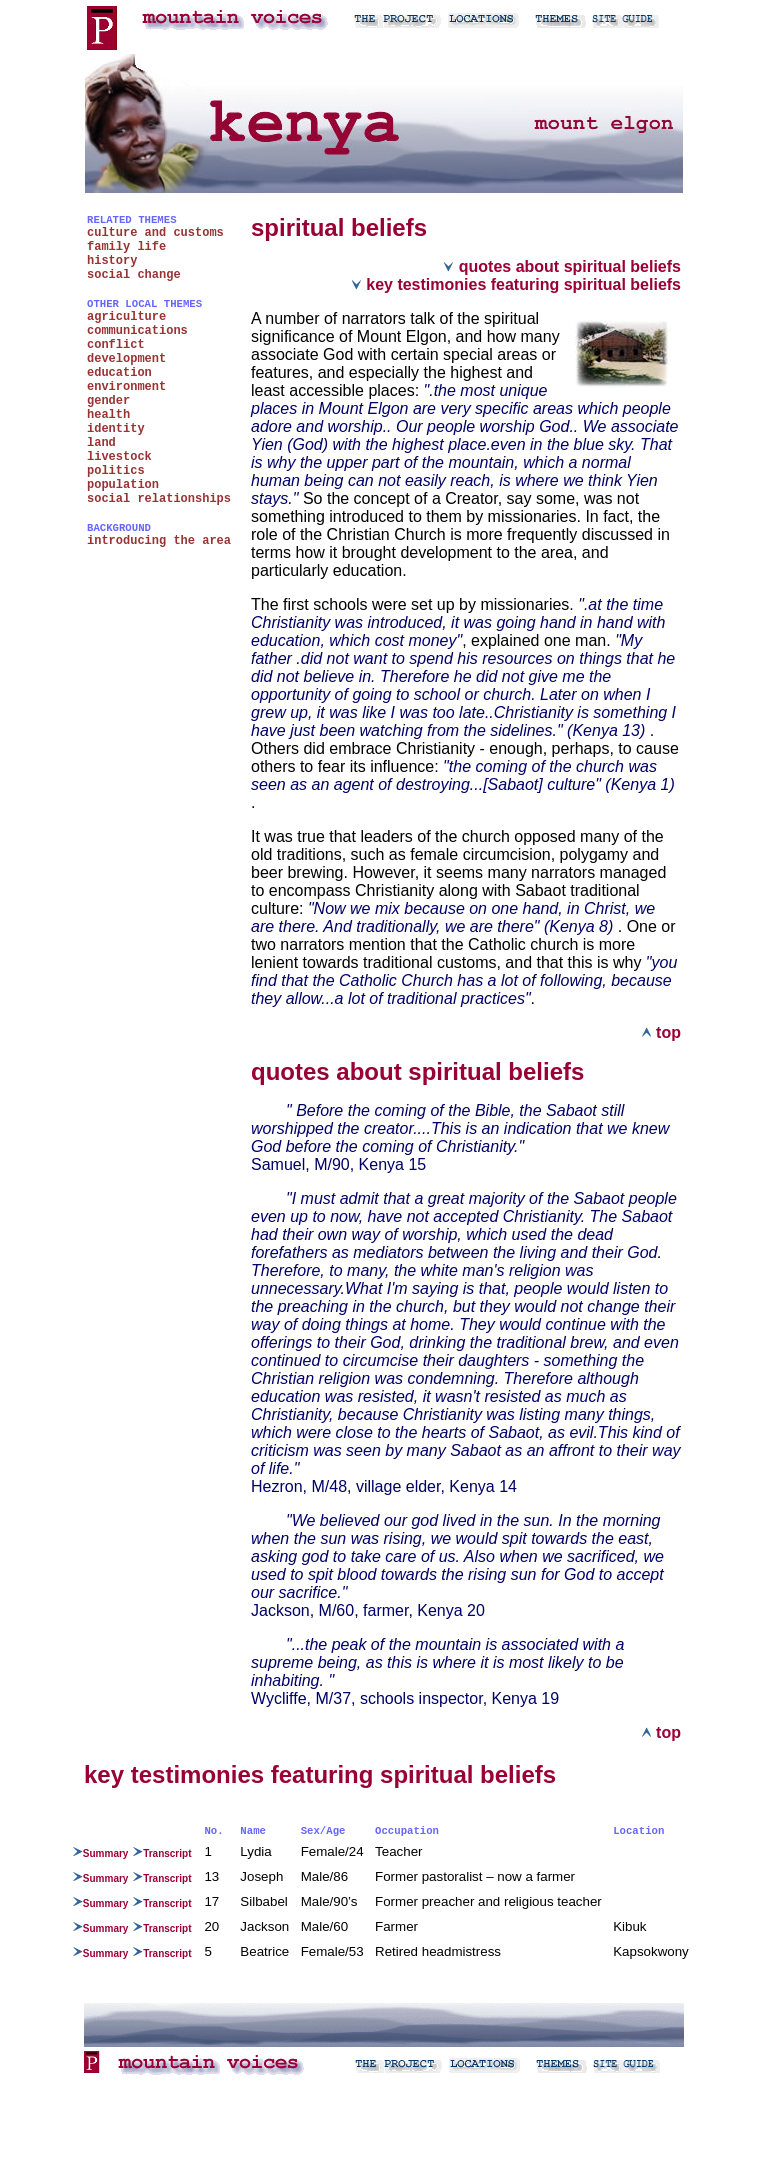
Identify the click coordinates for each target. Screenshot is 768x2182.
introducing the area (159, 541)
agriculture (126, 317)
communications (137, 331)
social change (134, 275)
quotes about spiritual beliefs (562, 266)
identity (116, 429)
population (123, 485)
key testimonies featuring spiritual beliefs (516, 284)
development (126, 359)
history (112, 261)
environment (126, 387)
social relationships (159, 499)
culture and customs (155, 233)
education (119, 373)
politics (116, 471)
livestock (119, 457)
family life (126, 247)
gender (108, 401)
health (108, 415)
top (661, 1032)
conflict (116, 345)
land (101, 443)
